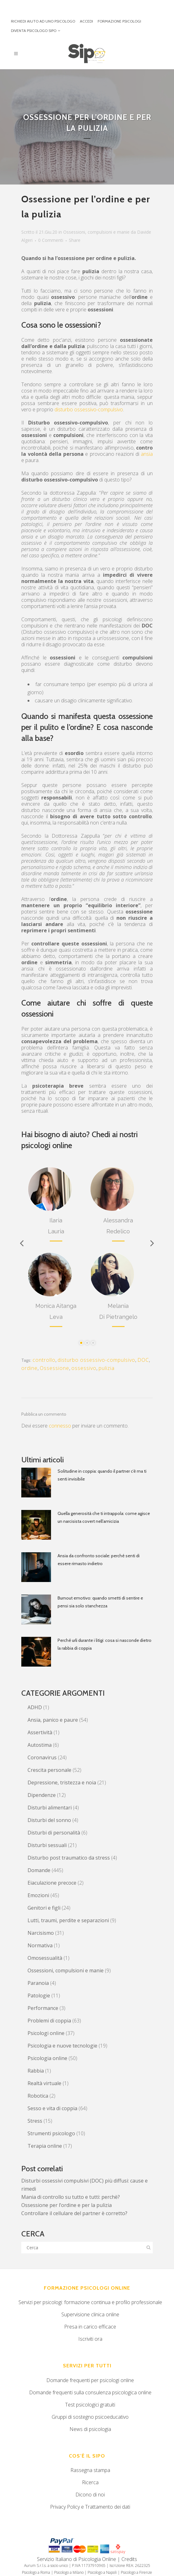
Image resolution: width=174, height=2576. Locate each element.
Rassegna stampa (90, 2470)
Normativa (40, 1945)
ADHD (35, 1707)
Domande (39, 1870)
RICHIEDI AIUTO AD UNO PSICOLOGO (43, 21)
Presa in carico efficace (90, 2326)
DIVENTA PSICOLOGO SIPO (33, 30)
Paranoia (38, 1983)
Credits (129, 2559)
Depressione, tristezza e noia (62, 1782)
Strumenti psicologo (51, 2133)
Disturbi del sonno (49, 1820)
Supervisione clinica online (90, 2314)
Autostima (40, 1744)
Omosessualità (45, 1957)
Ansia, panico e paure (53, 1719)
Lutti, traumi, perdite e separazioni (68, 1920)
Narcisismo (41, 1932)
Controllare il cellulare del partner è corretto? (74, 2213)
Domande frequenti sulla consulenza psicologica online (90, 2392)
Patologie (39, 1995)
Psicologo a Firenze (136, 2572)
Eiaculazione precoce (52, 1882)
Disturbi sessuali (47, 1845)
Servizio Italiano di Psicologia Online (76, 2559)
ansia (147, 453)
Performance (43, 2008)
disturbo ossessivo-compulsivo (88, 409)
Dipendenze (42, 1795)
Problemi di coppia (49, 2020)
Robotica (38, 2095)
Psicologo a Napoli (102, 2572)
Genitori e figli (44, 1907)
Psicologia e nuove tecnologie (62, 2045)
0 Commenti (50, 240)
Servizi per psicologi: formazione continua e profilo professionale (90, 2302)
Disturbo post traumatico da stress (69, 1857)
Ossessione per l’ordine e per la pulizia (66, 2205)
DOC (143, 1359)
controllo (44, 1359)
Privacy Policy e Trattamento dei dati (90, 2506)
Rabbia (36, 2070)
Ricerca (90, 2482)
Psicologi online (46, 2033)
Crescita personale (49, 1770)
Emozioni (38, 1895)
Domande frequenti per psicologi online (90, 2380)
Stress (35, 2120)
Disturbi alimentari (50, 1807)
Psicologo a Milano (69, 2572)
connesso (60, 1425)
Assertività (40, 1732)
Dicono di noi (90, 2494)
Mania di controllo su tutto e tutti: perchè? (70, 2197)
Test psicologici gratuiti (90, 2404)
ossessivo (83, 1368)
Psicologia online (47, 2058)
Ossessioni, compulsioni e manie (96, 232)
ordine (29, 1368)
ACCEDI (86, 21)
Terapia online (45, 2145)
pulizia (107, 1368)
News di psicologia (90, 2429)
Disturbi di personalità (54, 1832)
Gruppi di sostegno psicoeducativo (90, 2416)
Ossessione (54, 1368)
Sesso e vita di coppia (52, 2108)
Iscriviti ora (90, 2338)
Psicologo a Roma (36, 2572)
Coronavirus (42, 1757)
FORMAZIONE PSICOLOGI (119, 21)
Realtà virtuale (44, 2083)
